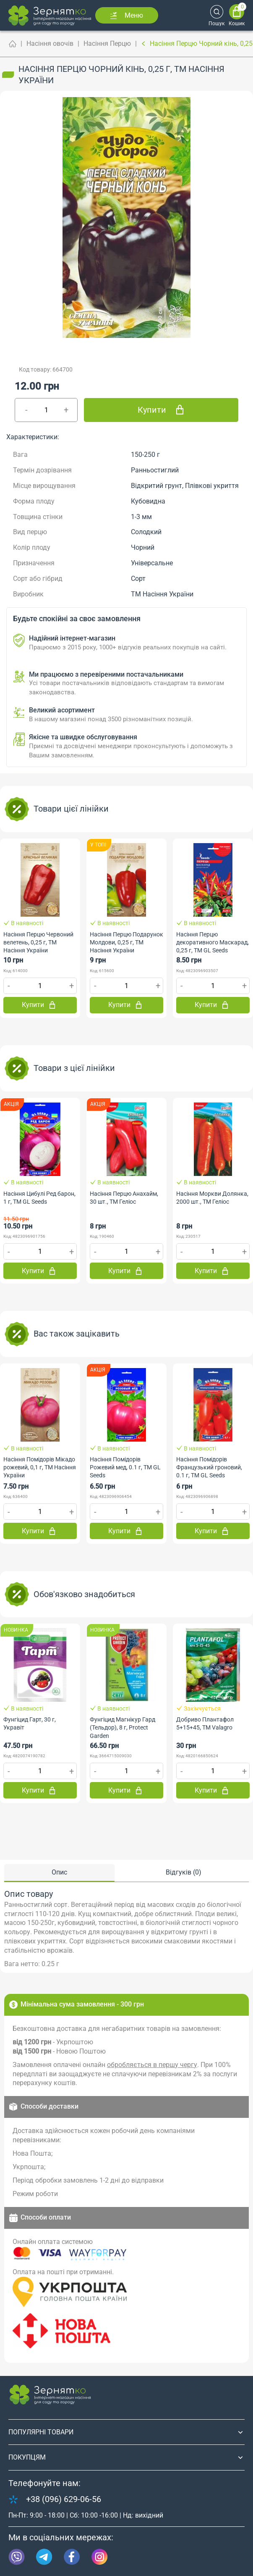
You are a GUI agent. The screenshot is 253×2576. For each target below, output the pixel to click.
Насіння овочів (49, 43)
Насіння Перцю (107, 43)
